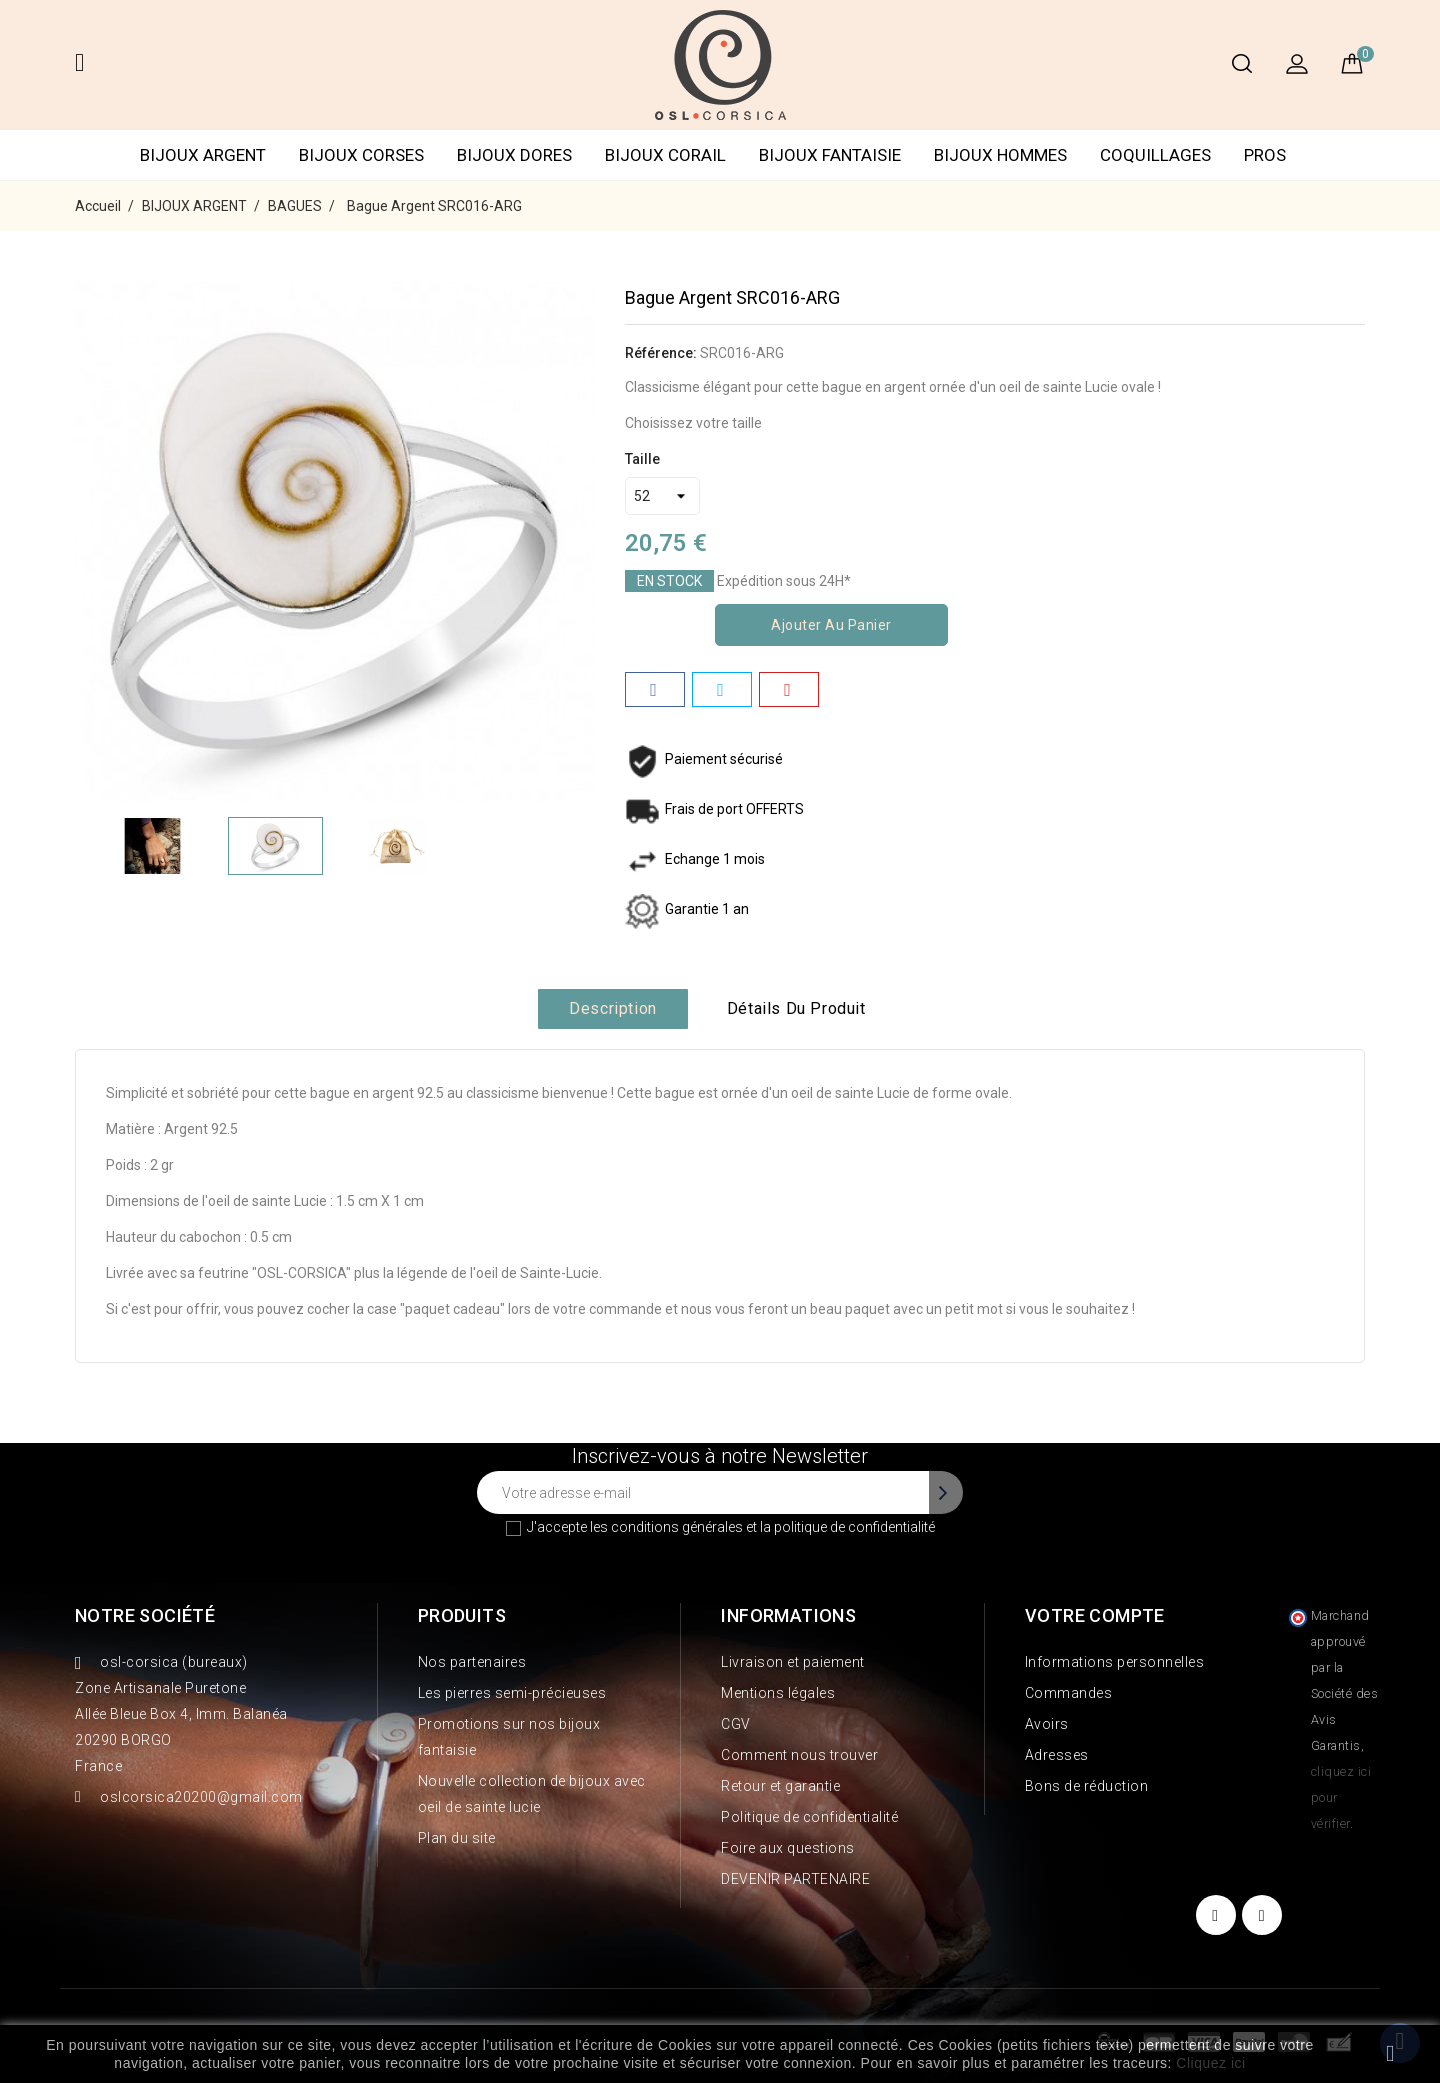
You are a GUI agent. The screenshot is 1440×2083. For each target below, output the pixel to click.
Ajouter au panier (831, 625)
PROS (1265, 155)
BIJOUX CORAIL (665, 155)
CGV (736, 1724)
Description (613, 1008)
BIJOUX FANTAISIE (830, 155)
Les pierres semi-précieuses (512, 1693)
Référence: (661, 353)
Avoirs (1047, 1724)
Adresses (1057, 1755)
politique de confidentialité (854, 1527)
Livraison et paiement (793, 1662)
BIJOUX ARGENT (203, 155)
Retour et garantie (780, 1786)
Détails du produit (796, 1008)
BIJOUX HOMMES (1000, 155)
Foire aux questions (788, 1848)
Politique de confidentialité (809, 1817)
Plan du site (457, 1838)
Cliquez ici (1210, 2063)
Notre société (145, 1615)
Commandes (1069, 1693)
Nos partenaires (472, 1662)
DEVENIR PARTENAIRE (795, 1879)
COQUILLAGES (1155, 155)
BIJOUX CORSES (361, 155)
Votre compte (1095, 1615)
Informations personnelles (1115, 1662)
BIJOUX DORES (514, 155)
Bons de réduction (1087, 1786)
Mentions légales (778, 1693)
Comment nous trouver (799, 1755)
